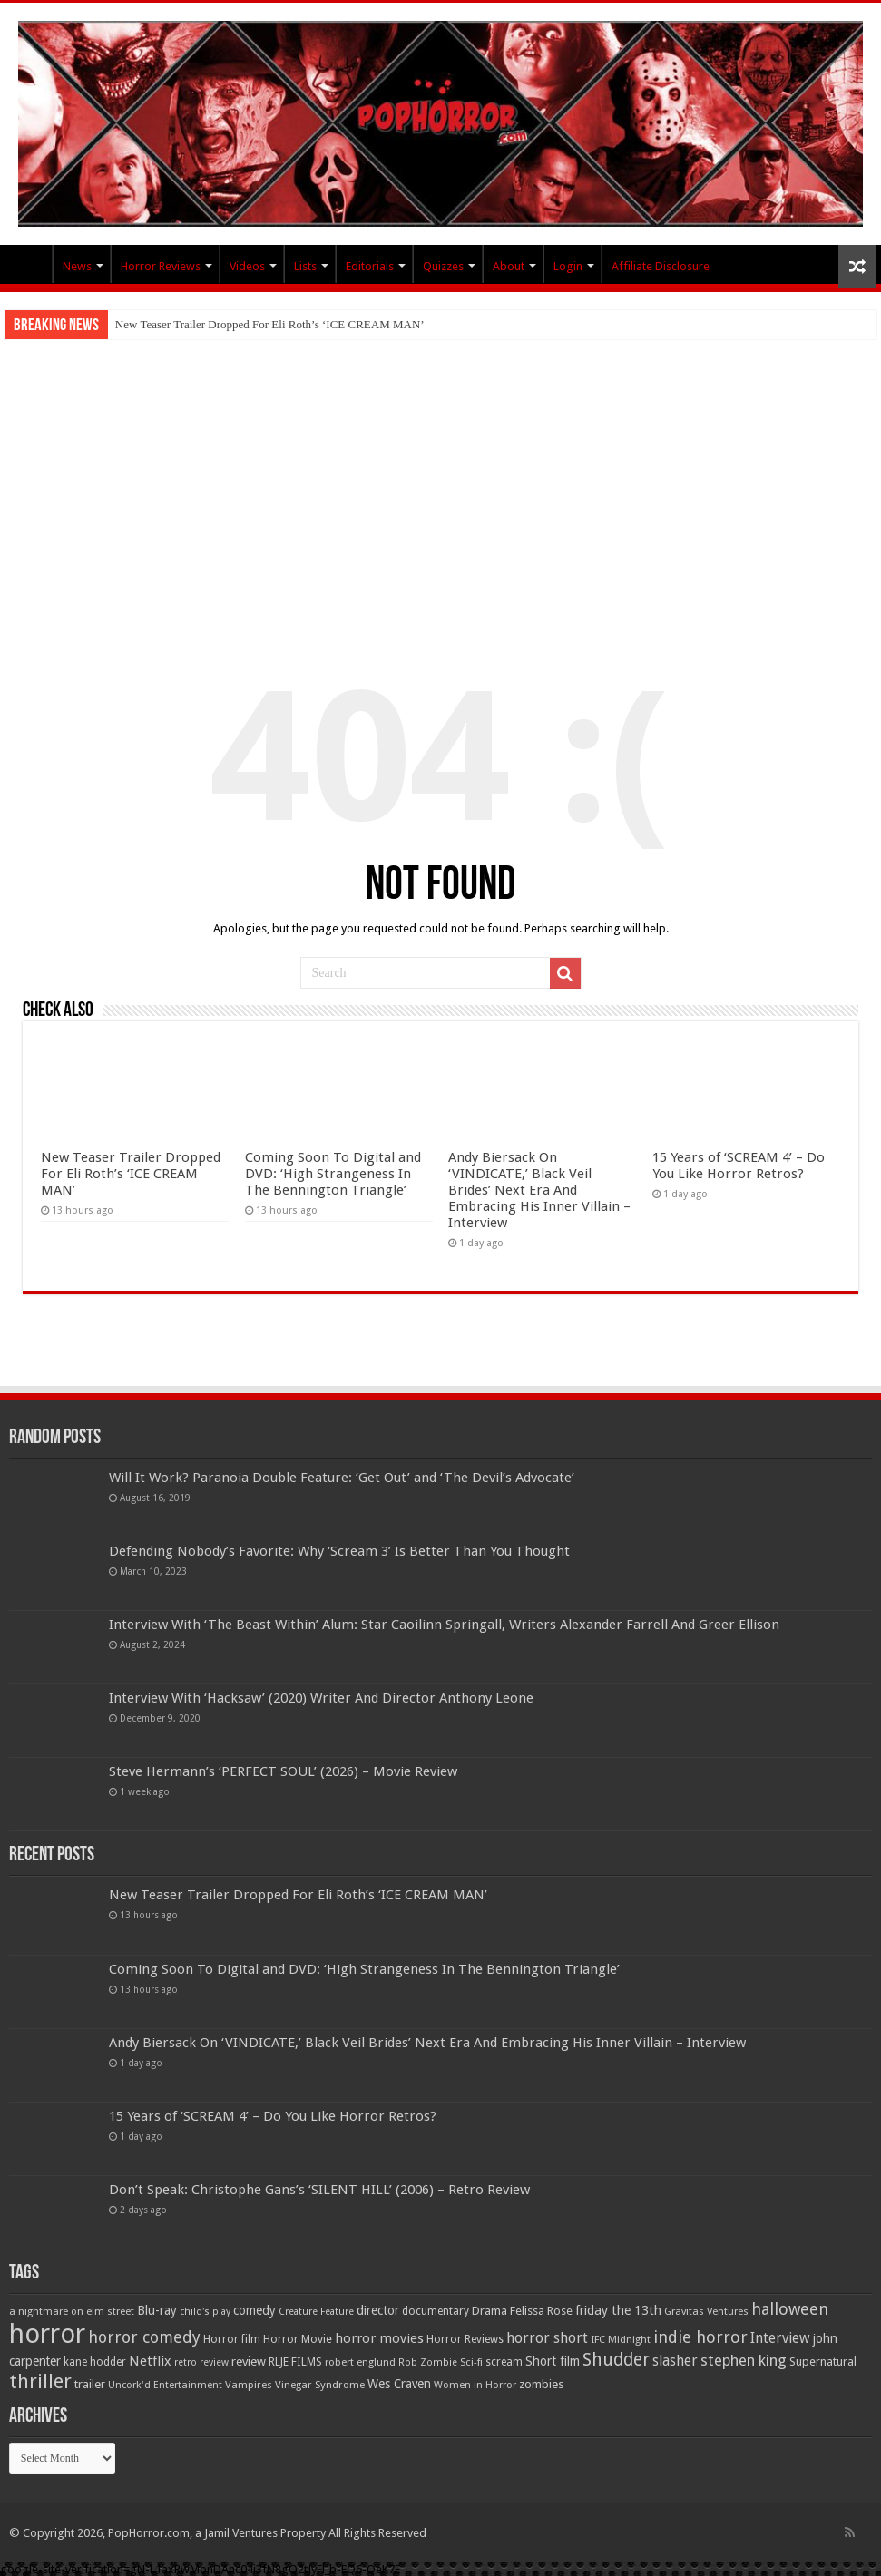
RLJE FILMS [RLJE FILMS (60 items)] (295, 2361)
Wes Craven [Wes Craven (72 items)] (399, 2383)
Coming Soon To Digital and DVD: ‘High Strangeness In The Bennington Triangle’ (333, 1173)
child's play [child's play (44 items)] (205, 2311)
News (77, 266)
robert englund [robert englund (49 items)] (360, 2362)
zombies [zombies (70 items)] (541, 2384)
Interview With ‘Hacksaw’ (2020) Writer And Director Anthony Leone (321, 1698)
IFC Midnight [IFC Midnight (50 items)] (621, 2339)
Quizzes (443, 266)
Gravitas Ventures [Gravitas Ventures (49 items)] (706, 2311)
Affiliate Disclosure (661, 266)
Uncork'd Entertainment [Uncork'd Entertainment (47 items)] (165, 2385)
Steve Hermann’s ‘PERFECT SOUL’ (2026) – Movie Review (283, 1771)
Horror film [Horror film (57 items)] (231, 2339)
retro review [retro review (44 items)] (201, 2362)
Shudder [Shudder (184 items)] (616, 2359)
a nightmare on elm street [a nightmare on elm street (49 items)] (71, 2311)
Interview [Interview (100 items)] (780, 2338)
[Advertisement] (440, 475)
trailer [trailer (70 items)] (89, 2384)
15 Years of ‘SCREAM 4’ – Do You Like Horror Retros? (738, 1165)
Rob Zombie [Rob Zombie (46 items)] (427, 2362)
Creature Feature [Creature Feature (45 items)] (316, 2311)
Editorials (370, 266)
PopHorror (28, 264)
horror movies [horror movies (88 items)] (379, 2338)
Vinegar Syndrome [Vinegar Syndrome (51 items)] (320, 2384)
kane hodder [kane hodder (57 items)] (95, 2362)
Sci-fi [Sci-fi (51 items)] (471, 2362)
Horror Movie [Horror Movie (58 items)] (297, 2339)
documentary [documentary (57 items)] (435, 2311)
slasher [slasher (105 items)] (675, 2360)
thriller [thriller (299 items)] (40, 2381)
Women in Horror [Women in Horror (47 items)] (475, 2385)
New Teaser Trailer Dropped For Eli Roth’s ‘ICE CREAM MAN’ (270, 324)
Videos (247, 266)
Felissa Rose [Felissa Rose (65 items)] (541, 2310)
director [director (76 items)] (378, 2310)
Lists (305, 266)
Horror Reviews (161, 266)
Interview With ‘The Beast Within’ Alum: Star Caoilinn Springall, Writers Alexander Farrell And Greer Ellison (444, 1624)
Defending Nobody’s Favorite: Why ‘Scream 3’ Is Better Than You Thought (339, 1551)
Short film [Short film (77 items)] (552, 2361)
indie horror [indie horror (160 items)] (700, 2337)
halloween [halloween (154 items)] (789, 2308)
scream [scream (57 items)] (504, 2362)
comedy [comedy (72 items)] (254, 2310)
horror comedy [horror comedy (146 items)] (144, 2337)
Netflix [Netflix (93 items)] (150, 2361)
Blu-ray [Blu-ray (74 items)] (157, 2310)
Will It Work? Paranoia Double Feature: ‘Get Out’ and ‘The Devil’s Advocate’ (341, 1477)
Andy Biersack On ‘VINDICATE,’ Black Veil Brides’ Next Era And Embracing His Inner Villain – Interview (539, 1190)
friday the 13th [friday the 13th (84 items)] (618, 2310)
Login (567, 266)
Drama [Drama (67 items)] (489, 2310)
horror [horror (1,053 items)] (47, 2333)
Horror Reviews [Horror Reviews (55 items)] (465, 2339)
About (508, 266)
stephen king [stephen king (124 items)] (743, 2360)
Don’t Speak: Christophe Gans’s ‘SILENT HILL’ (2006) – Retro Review (319, 2189)
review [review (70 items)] (248, 2361)
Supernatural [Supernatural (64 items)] (823, 2361)
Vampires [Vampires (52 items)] (248, 2384)
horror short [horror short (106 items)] (547, 2338)
